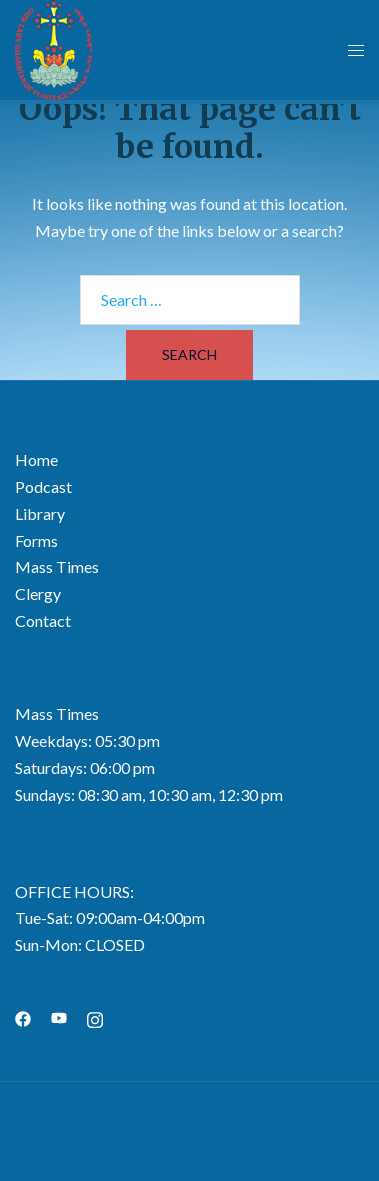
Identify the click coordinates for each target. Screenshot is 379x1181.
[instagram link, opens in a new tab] (95, 1016)
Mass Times (57, 566)
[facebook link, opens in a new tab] (23, 1016)
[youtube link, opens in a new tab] (59, 1016)
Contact (43, 620)
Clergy (38, 593)
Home (36, 459)
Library (40, 513)
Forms (36, 540)
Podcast (43, 486)
